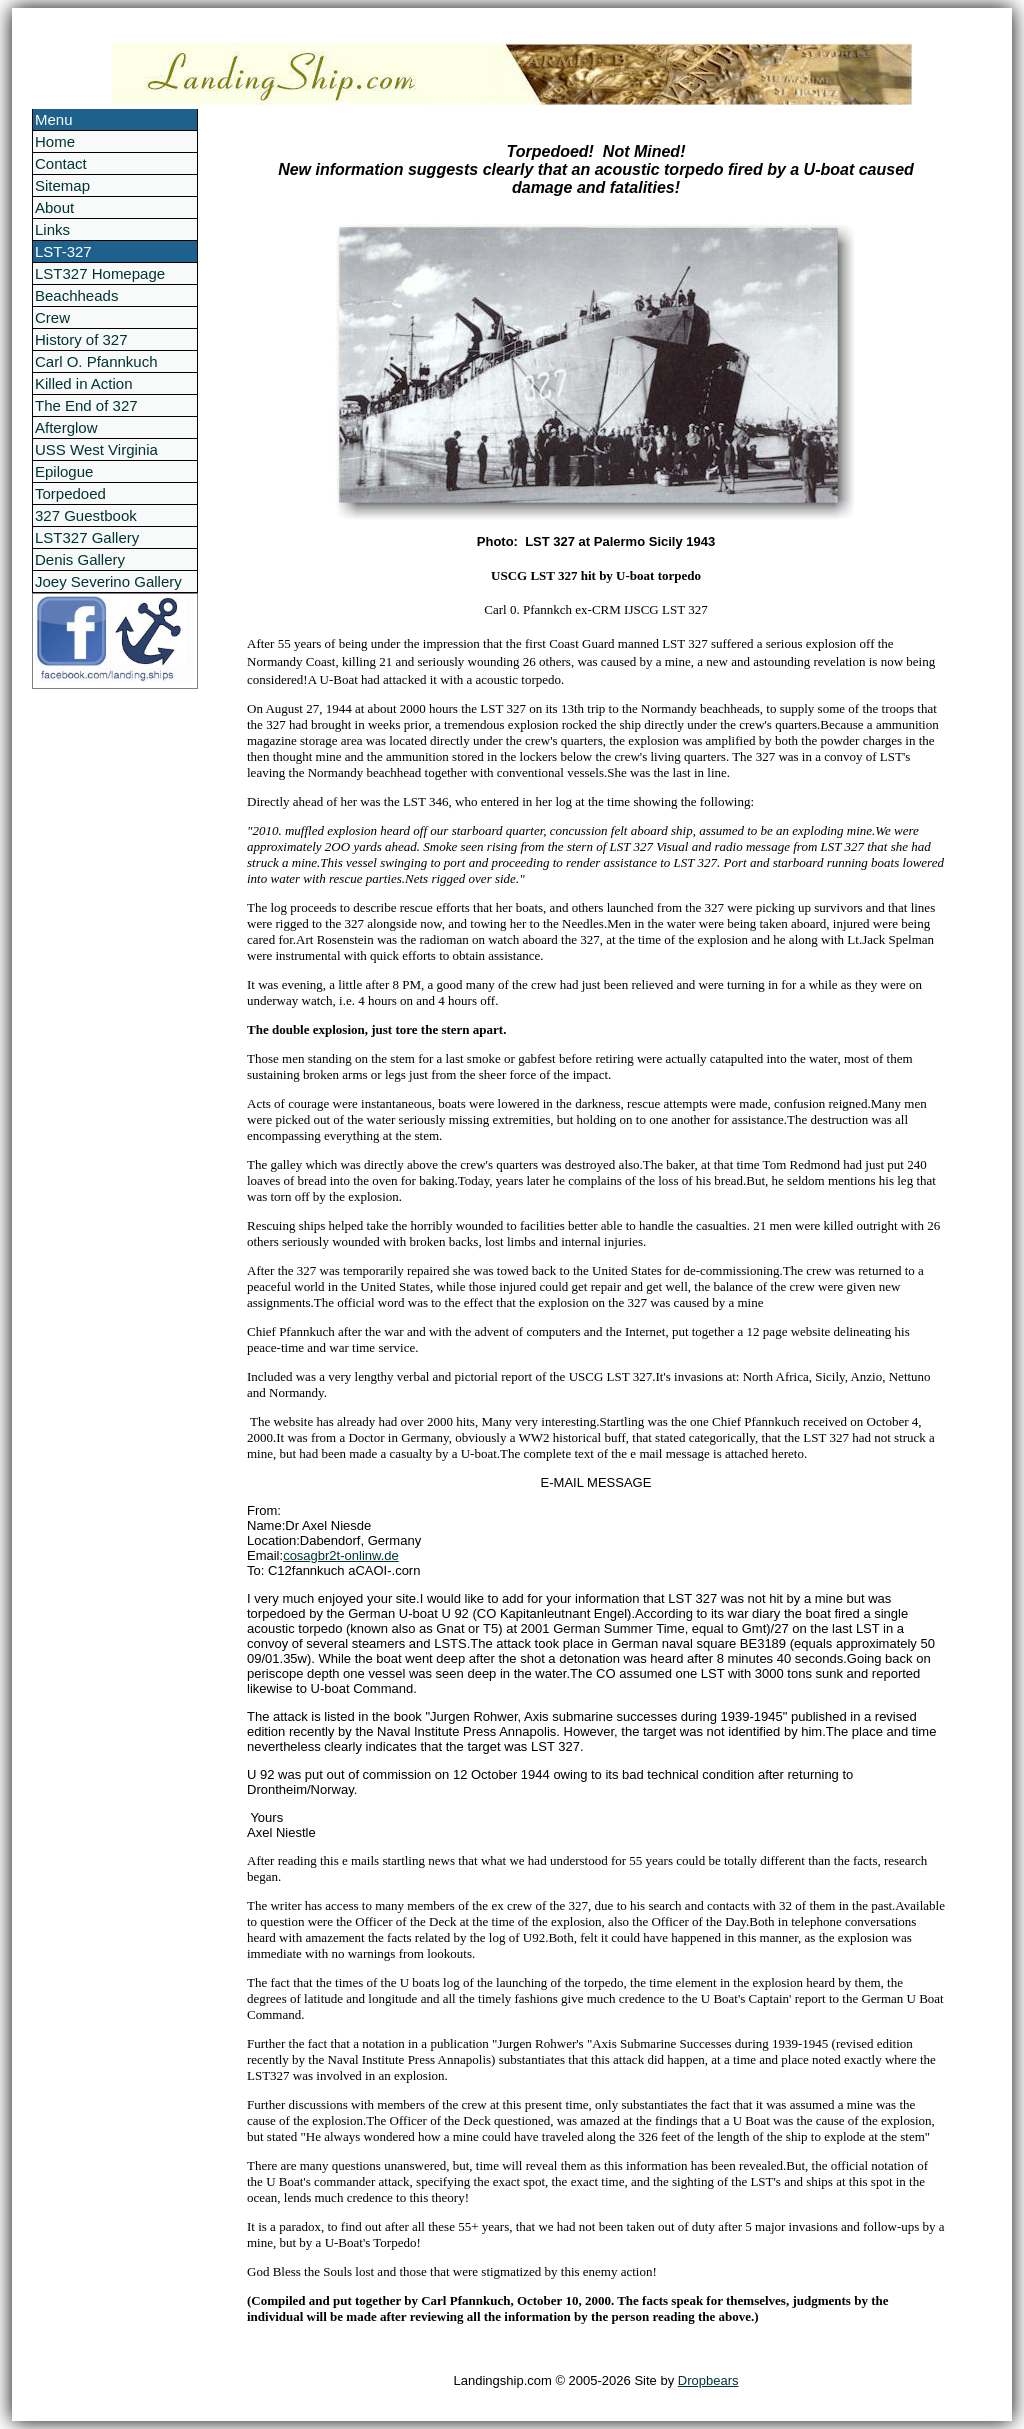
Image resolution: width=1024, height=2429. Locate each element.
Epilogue (64, 471)
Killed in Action (84, 383)
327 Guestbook (86, 515)
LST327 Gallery (87, 537)
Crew (52, 317)
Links (52, 229)
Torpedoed (70, 493)
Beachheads (76, 295)
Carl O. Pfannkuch (96, 361)
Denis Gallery (80, 559)
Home (55, 141)
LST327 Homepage (100, 273)
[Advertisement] (112, 989)
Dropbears (708, 2380)
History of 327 (81, 339)
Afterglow (66, 427)
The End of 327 (86, 405)
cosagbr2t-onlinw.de (341, 1555)
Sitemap (62, 185)
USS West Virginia (96, 449)
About (54, 207)
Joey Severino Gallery (108, 581)
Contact (61, 163)
